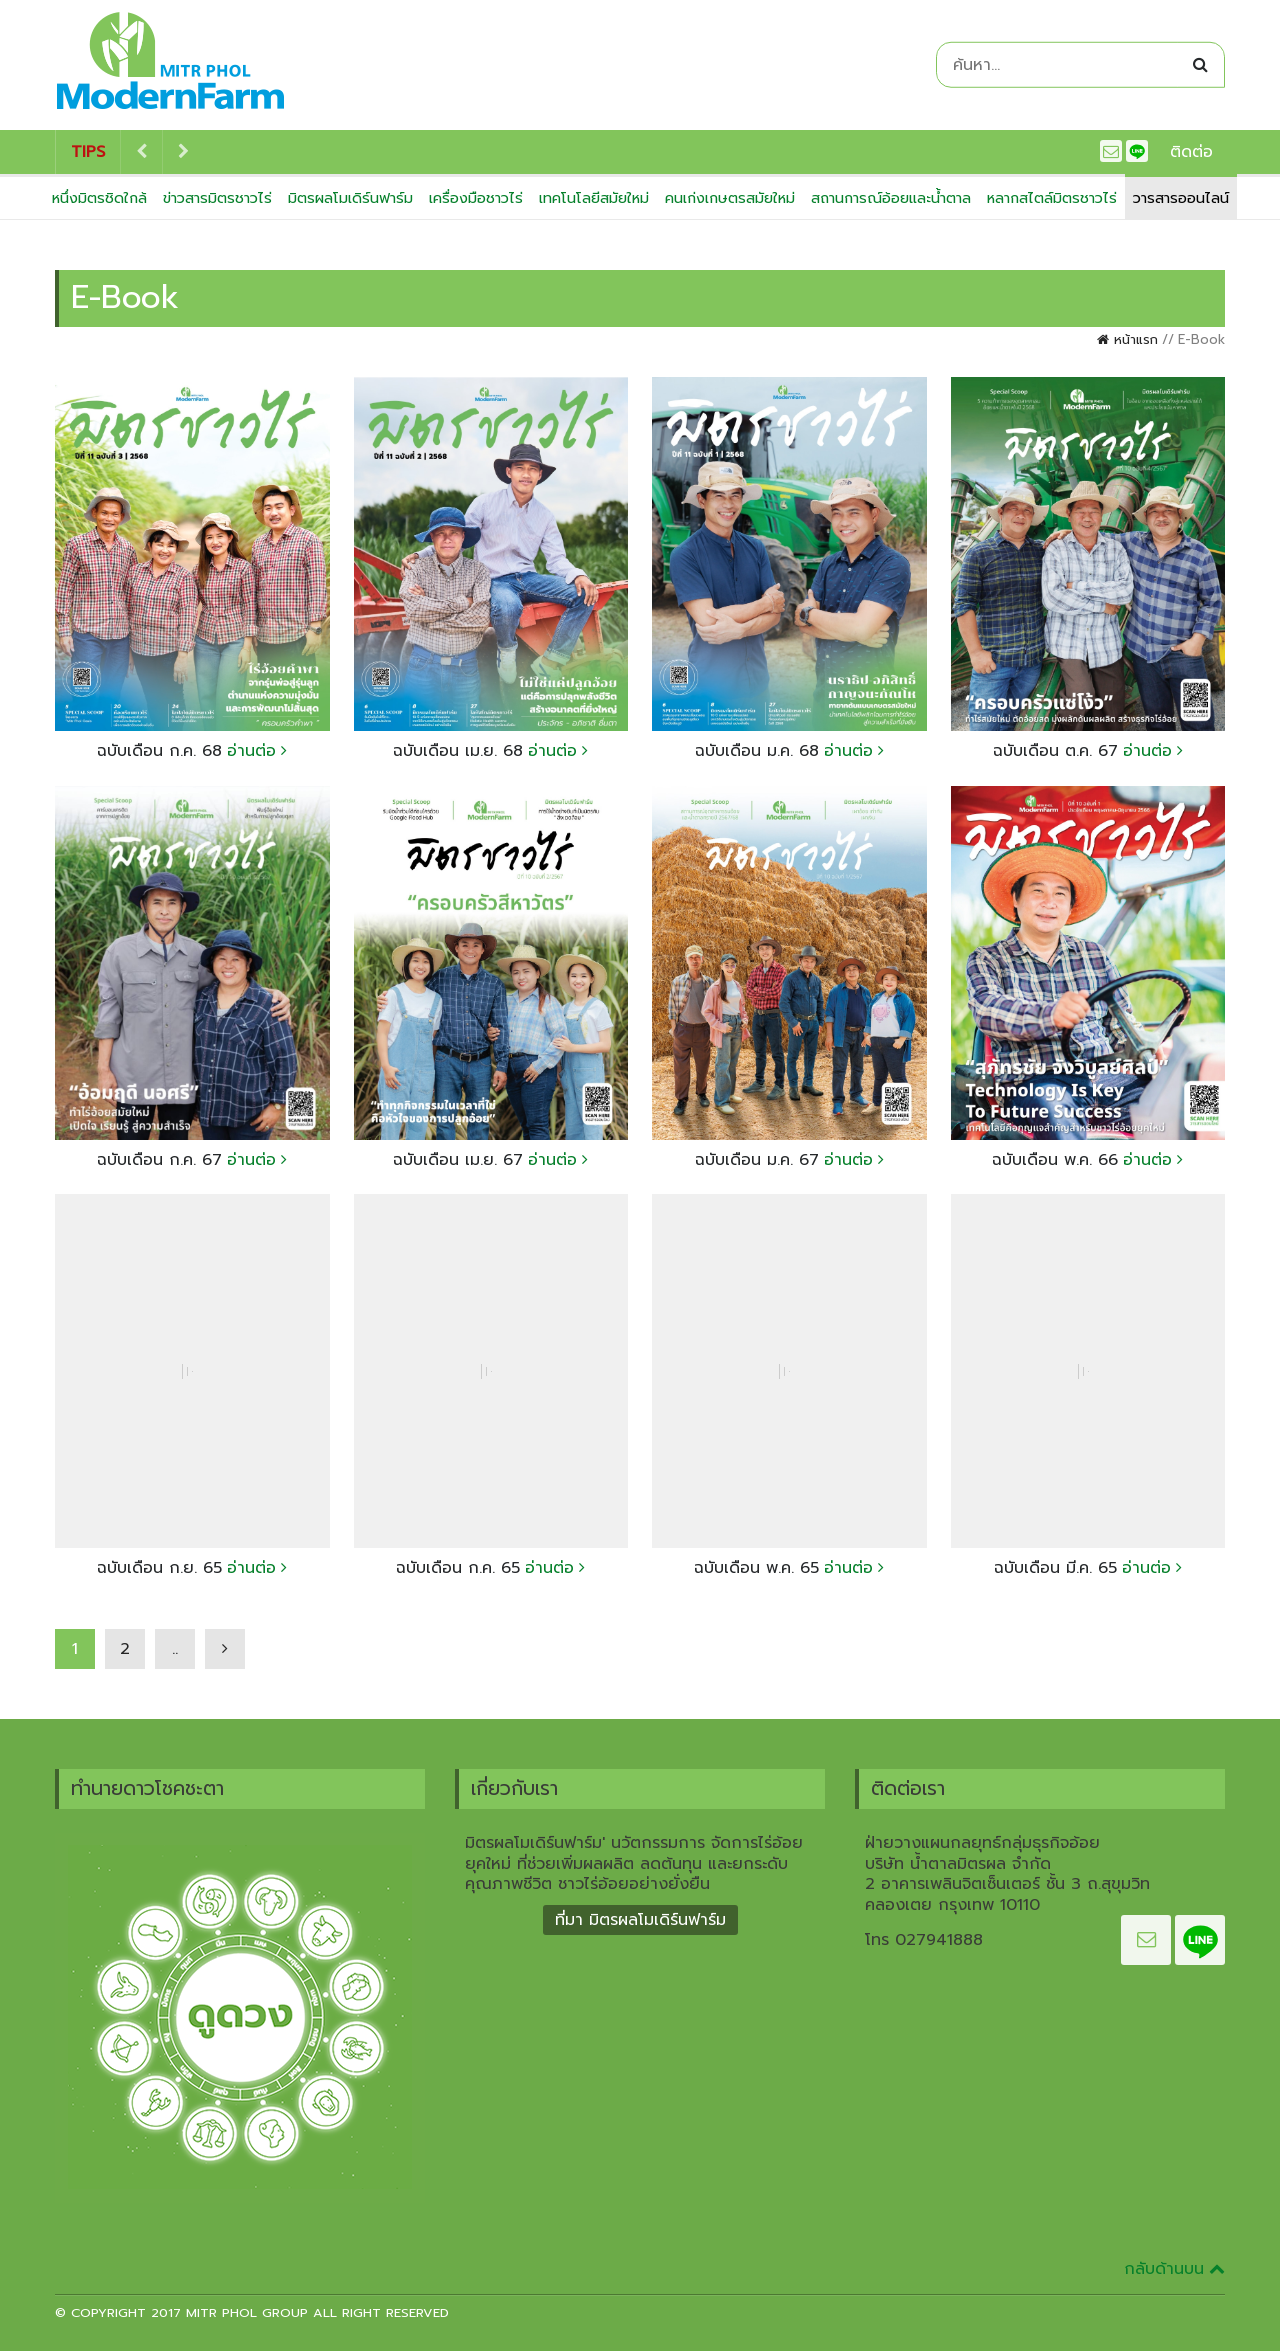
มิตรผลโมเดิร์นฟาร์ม (350, 198)
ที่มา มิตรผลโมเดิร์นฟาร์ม (640, 1920)
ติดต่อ (1191, 152)
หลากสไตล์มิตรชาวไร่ (1052, 198)
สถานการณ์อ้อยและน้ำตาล (891, 198)
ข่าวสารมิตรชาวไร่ (217, 198)
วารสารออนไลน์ (1181, 198)
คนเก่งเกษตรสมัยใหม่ (730, 198)
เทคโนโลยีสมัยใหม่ (594, 198)
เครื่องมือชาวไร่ (476, 198)
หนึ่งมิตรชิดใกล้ (99, 198)
